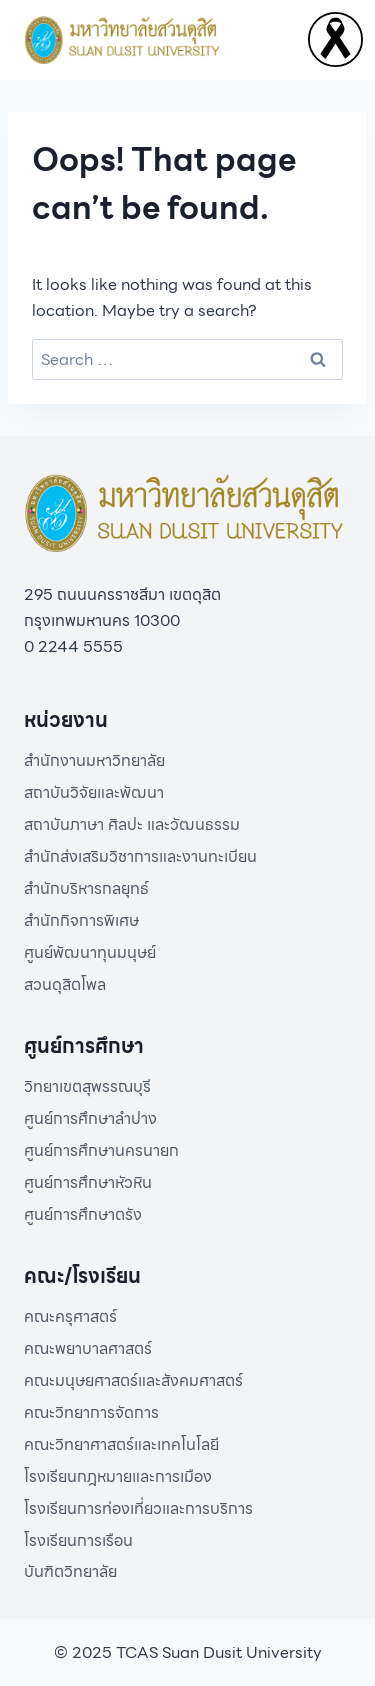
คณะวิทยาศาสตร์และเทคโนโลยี (121, 1444)
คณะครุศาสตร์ (70, 1316)
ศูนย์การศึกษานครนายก (101, 1150)
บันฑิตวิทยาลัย (70, 1571)
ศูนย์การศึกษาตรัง (83, 1214)
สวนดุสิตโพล (65, 984)
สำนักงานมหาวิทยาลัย (94, 760)
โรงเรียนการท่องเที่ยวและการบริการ (138, 1508)
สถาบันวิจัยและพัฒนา (94, 792)
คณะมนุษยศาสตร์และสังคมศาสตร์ (133, 1380)
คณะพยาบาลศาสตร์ (88, 1348)
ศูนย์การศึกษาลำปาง (90, 1118)
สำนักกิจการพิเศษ (81, 920)
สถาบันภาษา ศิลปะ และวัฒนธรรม (132, 824)
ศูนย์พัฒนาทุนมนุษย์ (90, 952)
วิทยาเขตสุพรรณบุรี (87, 1086)
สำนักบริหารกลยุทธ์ (86, 888)
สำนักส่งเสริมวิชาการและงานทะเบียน (140, 856)
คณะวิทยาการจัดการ (91, 1412)
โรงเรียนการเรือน (78, 1540)
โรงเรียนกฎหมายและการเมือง (118, 1476)
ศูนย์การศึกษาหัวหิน (88, 1182)
